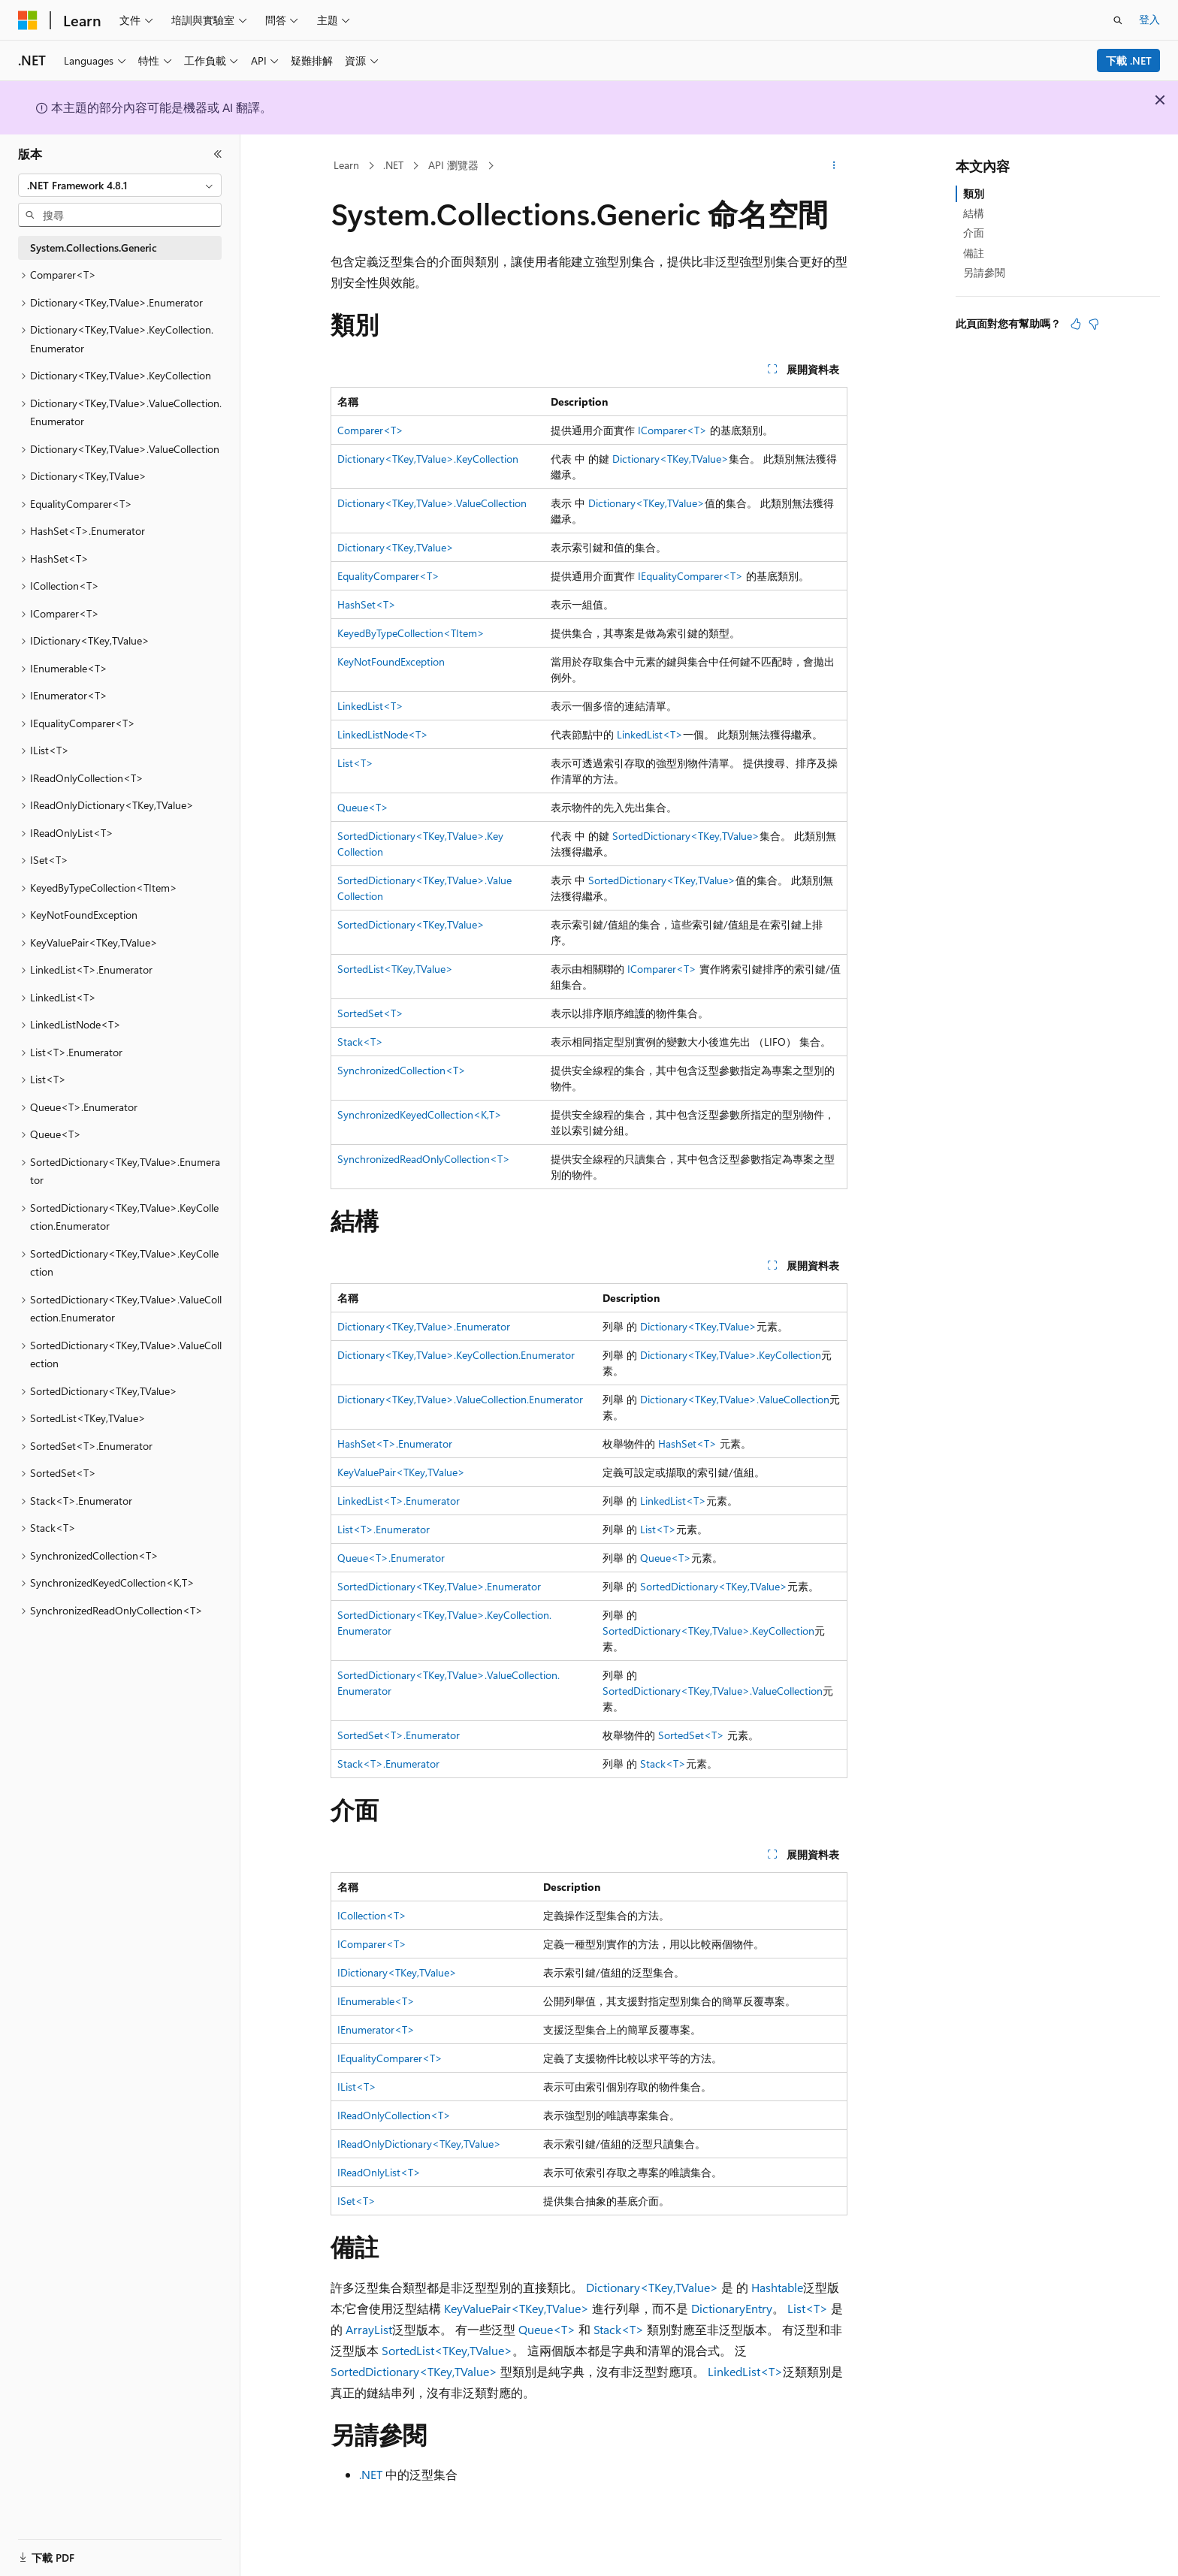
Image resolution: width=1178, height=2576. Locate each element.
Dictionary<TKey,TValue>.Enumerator (423, 1326)
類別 (973, 193)
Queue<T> (362, 807)
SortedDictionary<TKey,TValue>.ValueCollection (713, 1691)
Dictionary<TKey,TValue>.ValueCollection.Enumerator (460, 1399)
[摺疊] (218, 154)
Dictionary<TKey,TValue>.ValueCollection (432, 503)
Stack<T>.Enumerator (388, 1763)
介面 (973, 232)
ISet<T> (356, 2201)
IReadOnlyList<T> (379, 2172)
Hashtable (777, 2287)
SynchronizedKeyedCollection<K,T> (419, 1114)
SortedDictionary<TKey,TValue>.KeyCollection (708, 1630)
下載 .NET (1129, 60)
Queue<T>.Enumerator (391, 1558)
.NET (393, 165)
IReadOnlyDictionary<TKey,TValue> (419, 2144)
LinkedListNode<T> (382, 734)
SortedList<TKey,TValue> (395, 969)
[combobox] (120, 186)
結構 (973, 213)
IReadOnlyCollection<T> (394, 2115)
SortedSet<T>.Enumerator (398, 1735)
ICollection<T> (371, 1915)
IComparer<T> (672, 430)
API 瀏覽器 (453, 165)
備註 (973, 253)
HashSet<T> (366, 604)
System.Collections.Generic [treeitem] (93, 247)
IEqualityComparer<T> (690, 576)
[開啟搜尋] (1118, 20)
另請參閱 (984, 272)
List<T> (355, 763)
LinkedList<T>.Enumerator (398, 1500)
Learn (346, 165)
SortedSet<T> (370, 1013)
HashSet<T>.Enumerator (394, 1443)
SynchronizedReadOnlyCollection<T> (423, 1159)
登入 (1149, 19)
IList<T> (356, 2086)
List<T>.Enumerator (383, 1529)
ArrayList (369, 2329)
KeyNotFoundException (391, 661)
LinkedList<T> (370, 706)
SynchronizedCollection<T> (401, 1070)
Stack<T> (360, 1041)
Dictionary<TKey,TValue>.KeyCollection (427, 458)
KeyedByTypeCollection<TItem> (411, 633)
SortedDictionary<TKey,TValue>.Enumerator (439, 1586)
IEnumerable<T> (376, 2001)
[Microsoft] (28, 20)
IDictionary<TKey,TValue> (397, 1972)
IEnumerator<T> (376, 2029)
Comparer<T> (370, 430)
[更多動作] (834, 166)
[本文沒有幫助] (1094, 324)
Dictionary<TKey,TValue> (670, 458)
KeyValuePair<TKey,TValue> (401, 1472)
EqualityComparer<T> (388, 576)
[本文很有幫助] (1076, 324)
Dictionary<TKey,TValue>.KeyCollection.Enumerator (456, 1355)
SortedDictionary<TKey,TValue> (686, 836)
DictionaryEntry (731, 2308)
